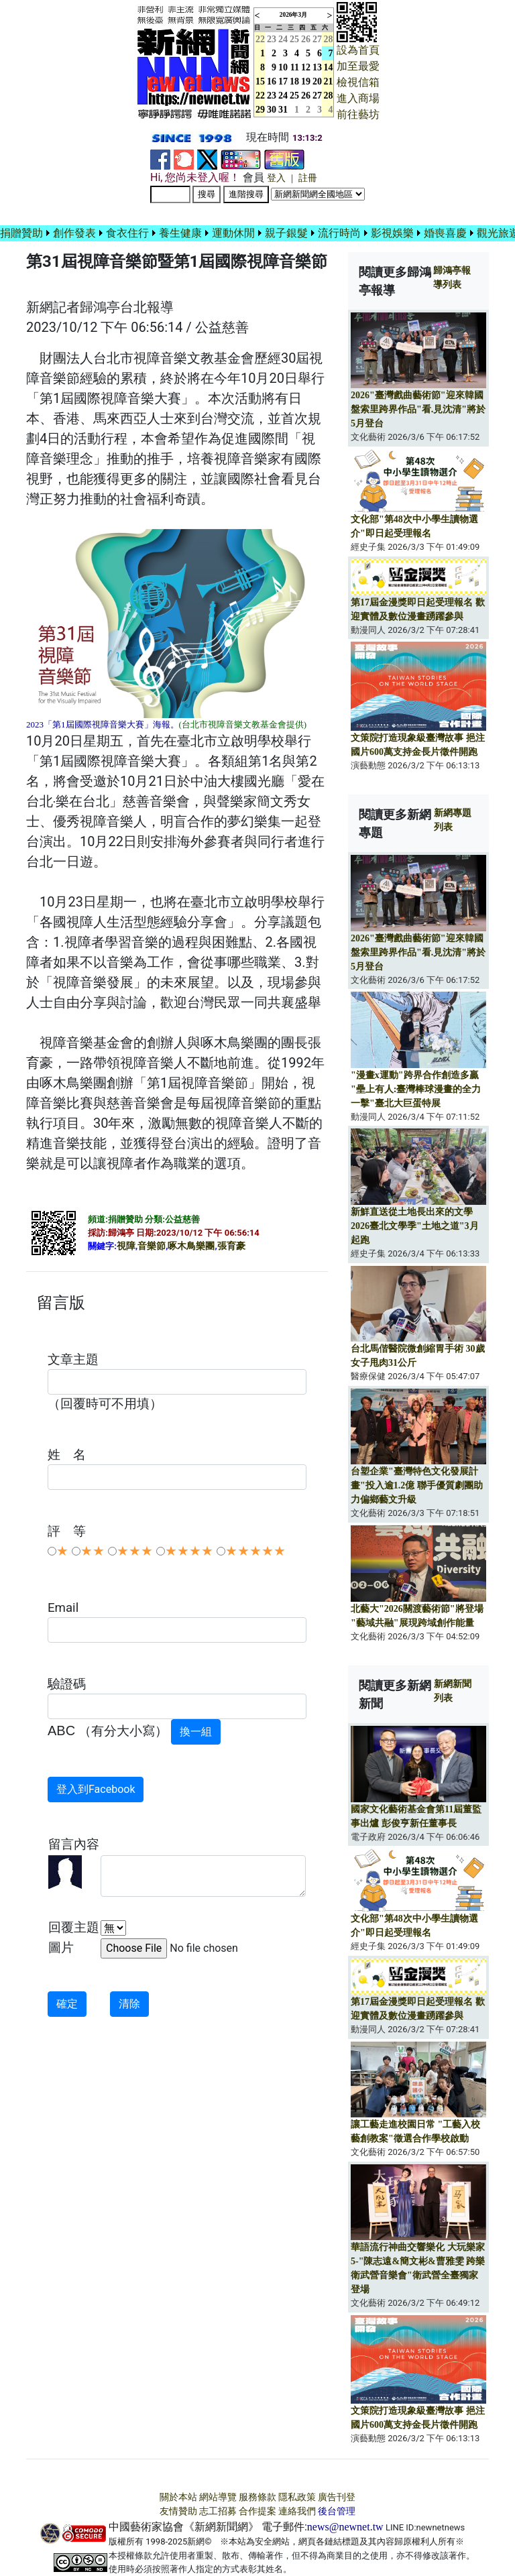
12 (305, 67)
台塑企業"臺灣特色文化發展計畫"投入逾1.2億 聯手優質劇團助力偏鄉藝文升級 (417, 1485)
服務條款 (257, 2497)
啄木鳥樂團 (191, 1246)
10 (283, 67)
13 (317, 67)
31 (283, 110)
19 (305, 81)
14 (328, 67)
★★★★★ (255, 1551)
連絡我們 (297, 2511)
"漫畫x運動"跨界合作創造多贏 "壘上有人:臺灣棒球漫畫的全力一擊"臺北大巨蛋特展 (416, 1089)
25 (294, 39)
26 (305, 39)
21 (328, 81)
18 (294, 81)
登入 (276, 178)
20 (317, 81)
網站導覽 (218, 2497)
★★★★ (189, 1551)
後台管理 (336, 2511)
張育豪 (231, 1246)
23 (271, 39)
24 (283, 39)
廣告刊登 (336, 2497)
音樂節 (151, 1246)
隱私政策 (297, 2497)
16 (271, 81)
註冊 (307, 178)
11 (294, 67)
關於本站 (178, 2497)
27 (317, 39)
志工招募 (218, 2511)
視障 (126, 1246)
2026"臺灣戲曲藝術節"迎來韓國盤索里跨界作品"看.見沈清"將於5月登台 (418, 409)
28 (328, 39)
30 (271, 110)
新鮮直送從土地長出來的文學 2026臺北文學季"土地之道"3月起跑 (415, 1226)
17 (283, 81)
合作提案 (257, 2511)
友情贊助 (178, 2511)
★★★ (135, 1551)
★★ (92, 1551)
